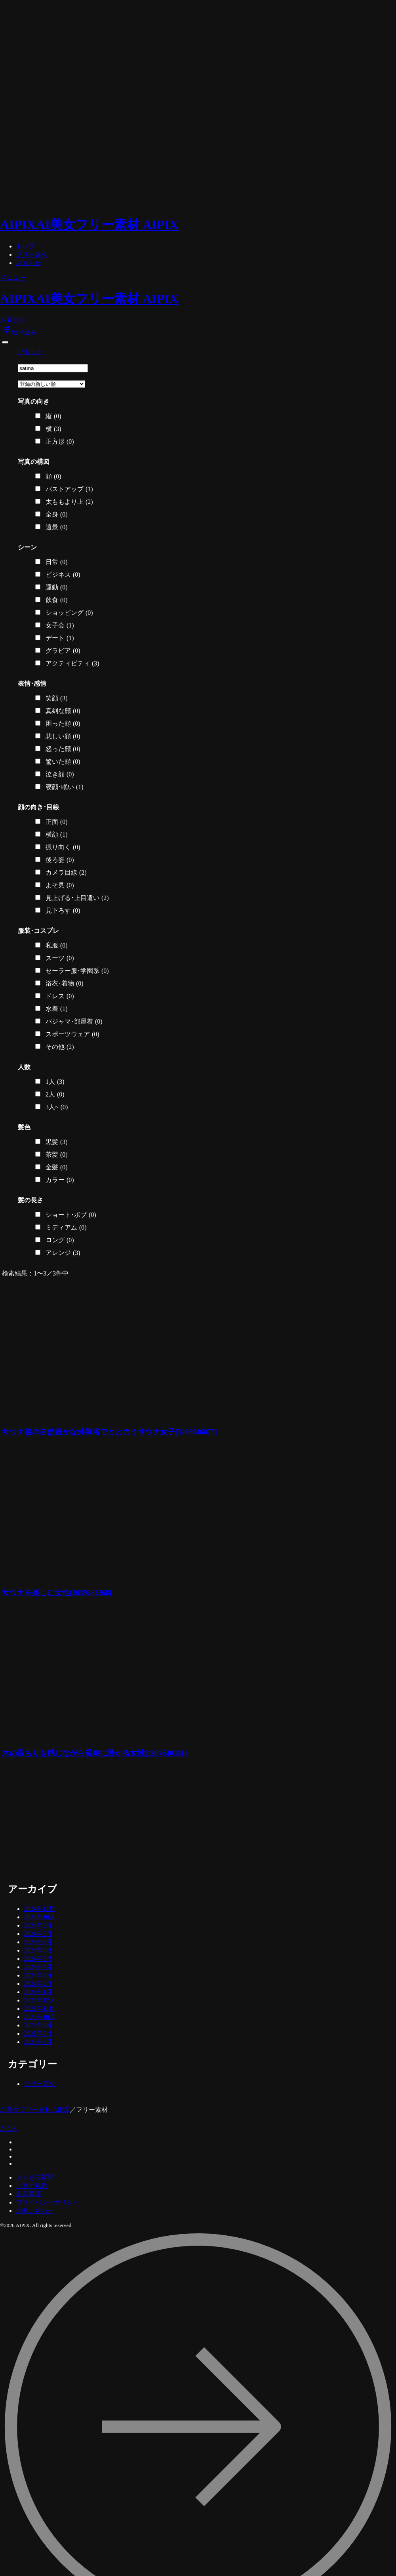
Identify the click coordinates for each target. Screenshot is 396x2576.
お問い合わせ (35, 2210)
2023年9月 (38, 2025)
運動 (57, 587)
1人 (55, 1081)
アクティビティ (72, 663)
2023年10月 (39, 2017)
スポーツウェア (72, 1034)
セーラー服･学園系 (77, 970)
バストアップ (69, 489)
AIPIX (8, 2128)
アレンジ (63, 1253)
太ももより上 (69, 501)
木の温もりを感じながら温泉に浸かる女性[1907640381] (94, 1753)
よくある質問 (35, 2177)
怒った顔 (63, 749)
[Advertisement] (80, 1821)
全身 (57, 514)
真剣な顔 (63, 711)
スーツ (60, 958)
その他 (60, 1047)
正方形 (60, 441)
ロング (60, 1240)
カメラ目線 (66, 872)
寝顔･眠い (65, 787)
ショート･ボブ (71, 1214)
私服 (57, 945)
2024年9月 (38, 1925)
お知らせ (28, 262)
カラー (60, 1180)
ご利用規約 (32, 2185)
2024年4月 (38, 1967)
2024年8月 (38, 1933)
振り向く (63, 847)
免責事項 (28, 2194)
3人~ (57, 1107)
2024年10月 (39, 1917)
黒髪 (57, 1142)
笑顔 (57, 698)
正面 (57, 822)
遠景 (57, 527)
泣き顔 (60, 774)
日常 (57, 562)
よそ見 (60, 885)
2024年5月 (38, 1958)
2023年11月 (39, 2008)
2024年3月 (38, 1975)
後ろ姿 (60, 860)
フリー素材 (32, 254)
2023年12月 (39, 2000)
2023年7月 (38, 2041)
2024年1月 (38, 1992)
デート (60, 638)
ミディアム (66, 1227)
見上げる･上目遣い (77, 898)
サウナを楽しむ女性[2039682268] (57, 1592)
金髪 (57, 1167)
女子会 (60, 625)
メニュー (12, 277)
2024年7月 (38, 1942)
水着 (57, 1008)
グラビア (63, 650)
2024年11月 (39, 1908)
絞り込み (19, 332)
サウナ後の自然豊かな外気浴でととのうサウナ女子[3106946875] (109, 1432)
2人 (55, 1094)
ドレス (60, 996)
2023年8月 (38, 2033)
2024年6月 (38, 1950)
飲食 (57, 600)
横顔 (57, 834)
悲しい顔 (63, 736)
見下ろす (63, 910)
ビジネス (63, 574)
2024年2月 (38, 1983)
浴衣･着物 (65, 983)
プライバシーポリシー (47, 2202)
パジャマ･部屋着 (74, 1021)
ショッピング (69, 612)
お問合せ (12, 320)
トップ (25, 246)
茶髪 (57, 1154)
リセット (30, 351)
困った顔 (63, 723)
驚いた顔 (63, 761)
